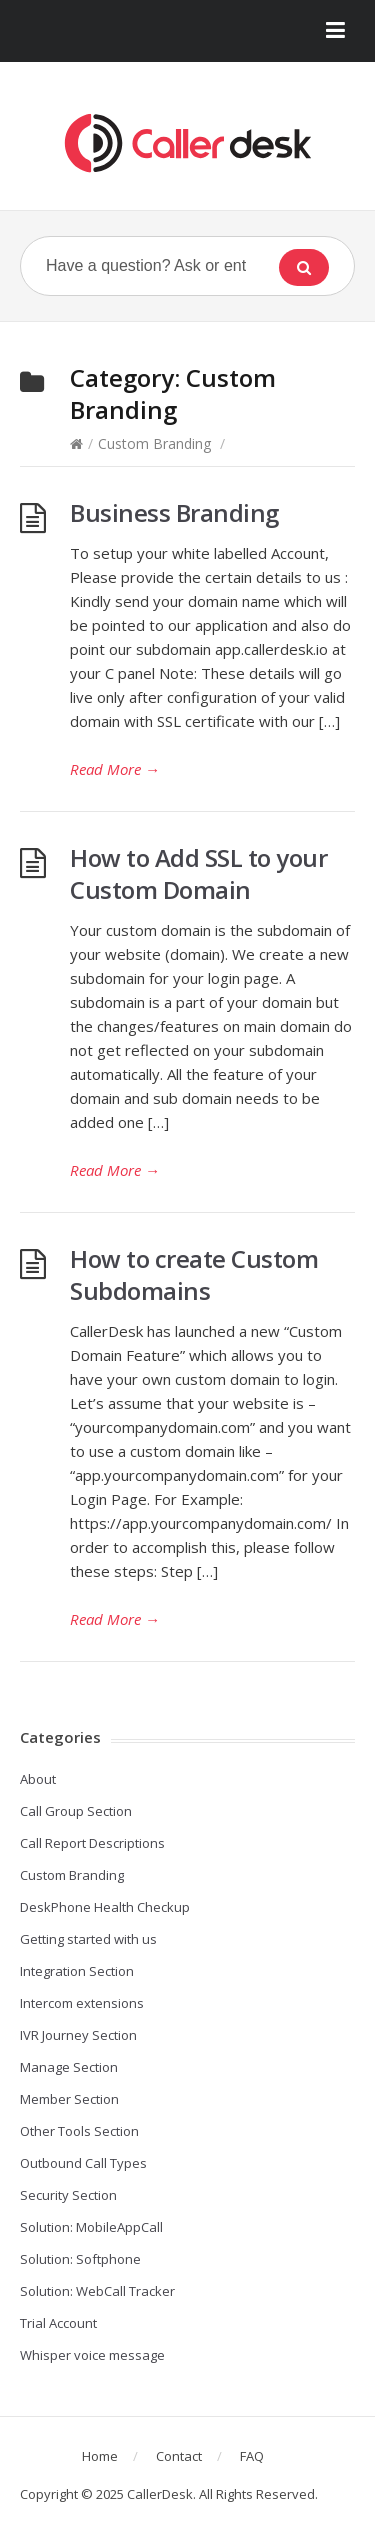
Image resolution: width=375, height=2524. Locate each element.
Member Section (69, 2099)
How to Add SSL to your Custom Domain (198, 873)
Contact (179, 2456)
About (38, 1779)
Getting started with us (88, 1939)
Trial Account (58, 2323)
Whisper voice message (92, 2355)
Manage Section (69, 2067)
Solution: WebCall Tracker (97, 2291)
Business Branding (174, 512)
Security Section (68, 2195)
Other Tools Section (79, 2131)
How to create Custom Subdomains (194, 1274)
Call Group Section (76, 1811)
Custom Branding (154, 443)
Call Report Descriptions (92, 1843)
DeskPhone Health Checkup (105, 1907)
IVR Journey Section (78, 2035)
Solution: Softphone (80, 2259)
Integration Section (77, 1971)
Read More (115, 769)
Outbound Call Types (83, 2163)
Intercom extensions (82, 2003)
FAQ (252, 2456)
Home (100, 2456)
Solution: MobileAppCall (91, 2227)
